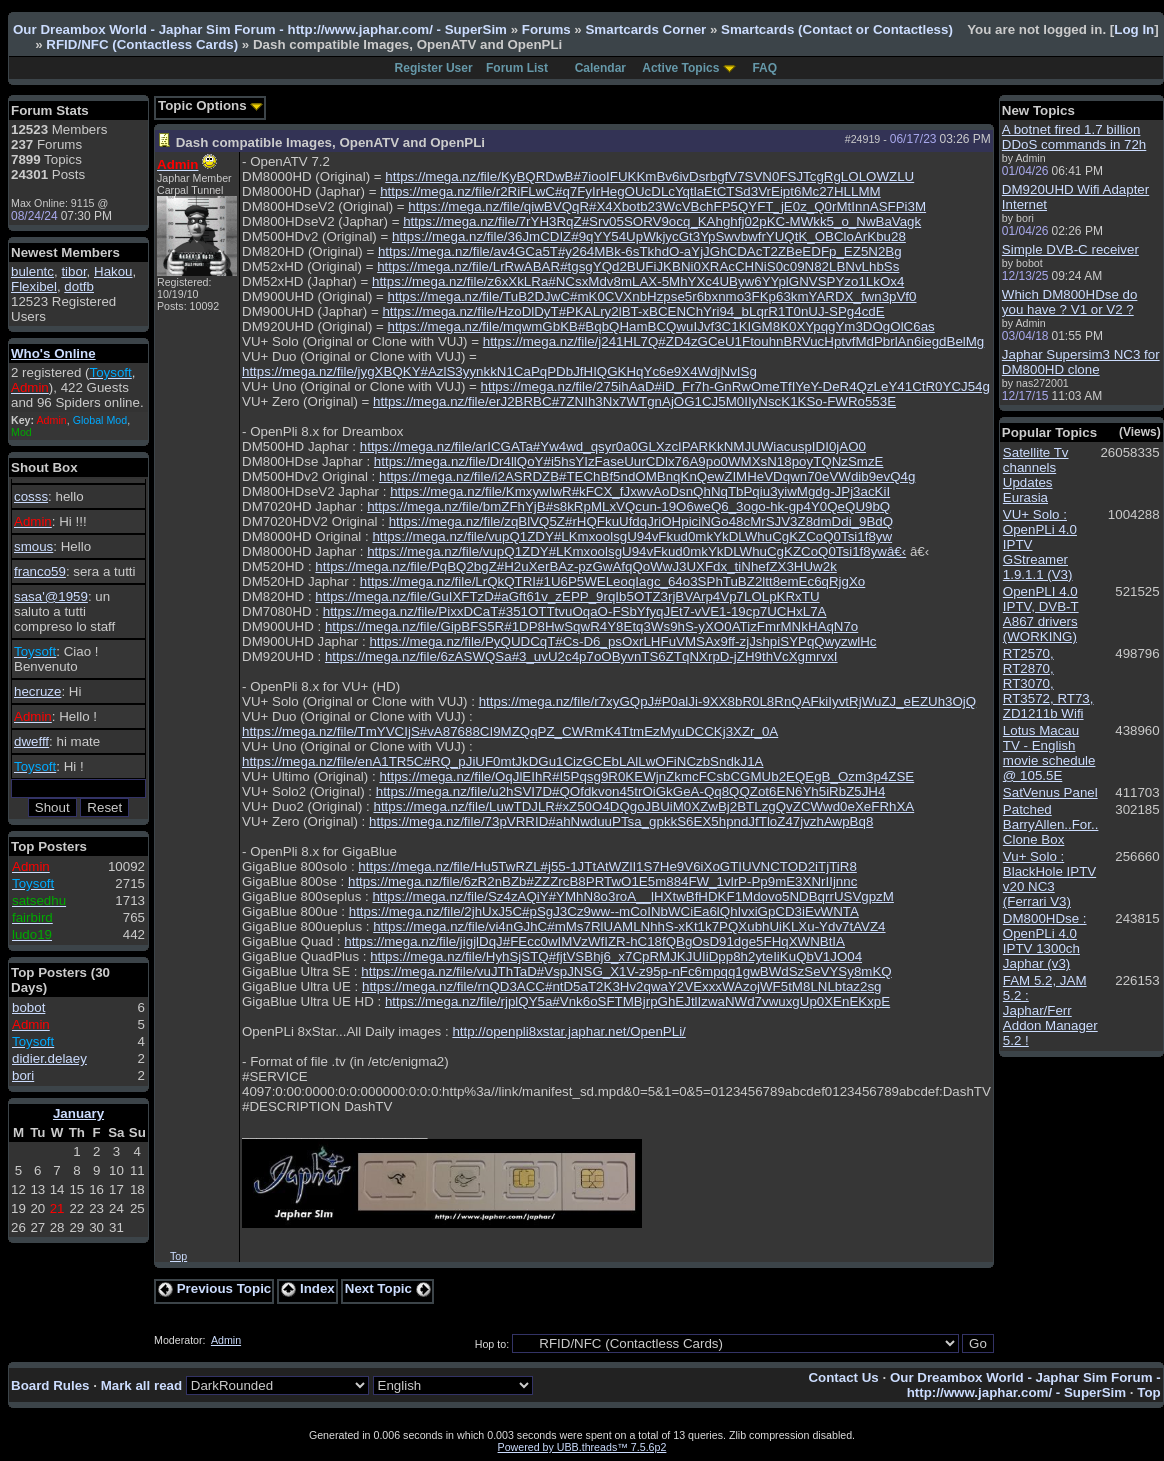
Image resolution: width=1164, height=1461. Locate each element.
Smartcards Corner (645, 29)
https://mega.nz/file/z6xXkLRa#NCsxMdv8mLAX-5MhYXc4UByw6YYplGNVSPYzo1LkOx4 (638, 281)
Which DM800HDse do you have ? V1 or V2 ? (1070, 302)
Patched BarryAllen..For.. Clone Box (1051, 824)
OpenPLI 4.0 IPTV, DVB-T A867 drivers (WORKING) (1041, 614)
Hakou (113, 271)
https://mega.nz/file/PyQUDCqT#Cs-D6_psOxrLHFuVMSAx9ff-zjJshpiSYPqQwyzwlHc (622, 641)
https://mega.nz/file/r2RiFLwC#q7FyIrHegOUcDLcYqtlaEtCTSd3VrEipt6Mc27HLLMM (630, 191)
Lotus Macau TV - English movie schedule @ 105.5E (1049, 753)
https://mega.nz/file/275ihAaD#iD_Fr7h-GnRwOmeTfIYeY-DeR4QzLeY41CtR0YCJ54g (735, 386)
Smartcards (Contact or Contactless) (837, 29)
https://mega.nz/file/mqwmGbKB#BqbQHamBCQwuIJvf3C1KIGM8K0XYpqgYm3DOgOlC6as (661, 326)
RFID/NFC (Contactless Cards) (142, 44)
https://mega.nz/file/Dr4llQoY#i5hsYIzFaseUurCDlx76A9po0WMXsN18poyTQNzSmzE (629, 461)
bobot (28, 1007)
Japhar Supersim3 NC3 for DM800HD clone (1081, 362)
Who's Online (53, 353)
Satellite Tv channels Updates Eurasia (1036, 475)
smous (33, 546)
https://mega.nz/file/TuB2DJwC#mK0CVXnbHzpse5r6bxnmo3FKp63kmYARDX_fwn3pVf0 (652, 296)
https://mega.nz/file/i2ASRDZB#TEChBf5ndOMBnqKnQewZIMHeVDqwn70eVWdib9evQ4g (647, 476)
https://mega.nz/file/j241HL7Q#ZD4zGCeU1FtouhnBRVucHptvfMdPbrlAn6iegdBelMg (734, 341)
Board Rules (50, 1385)
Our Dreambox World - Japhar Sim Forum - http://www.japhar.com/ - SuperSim (260, 29)
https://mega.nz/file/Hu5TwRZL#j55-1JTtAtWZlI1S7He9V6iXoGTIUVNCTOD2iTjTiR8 (607, 866)
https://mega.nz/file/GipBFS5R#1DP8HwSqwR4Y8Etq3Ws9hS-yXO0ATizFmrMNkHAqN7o (591, 626)
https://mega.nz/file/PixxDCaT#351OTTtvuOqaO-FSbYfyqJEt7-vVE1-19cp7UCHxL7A (575, 611)
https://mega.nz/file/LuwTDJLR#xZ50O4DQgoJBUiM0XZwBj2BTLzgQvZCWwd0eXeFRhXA (643, 806)
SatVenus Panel (1050, 792)
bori (23, 1075)
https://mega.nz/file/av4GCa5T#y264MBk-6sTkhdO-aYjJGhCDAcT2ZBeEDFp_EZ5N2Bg (640, 251)
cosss (31, 496)
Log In (1134, 29)
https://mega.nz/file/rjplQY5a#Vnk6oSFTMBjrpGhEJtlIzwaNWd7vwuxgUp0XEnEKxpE (637, 1001)
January (78, 1113)
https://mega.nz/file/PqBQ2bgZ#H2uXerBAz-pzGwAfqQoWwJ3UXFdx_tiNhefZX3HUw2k (575, 566)
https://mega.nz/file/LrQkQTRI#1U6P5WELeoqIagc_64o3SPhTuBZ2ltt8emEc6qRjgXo (613, 581)
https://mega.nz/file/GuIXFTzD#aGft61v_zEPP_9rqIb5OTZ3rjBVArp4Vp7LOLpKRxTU (567, 596)
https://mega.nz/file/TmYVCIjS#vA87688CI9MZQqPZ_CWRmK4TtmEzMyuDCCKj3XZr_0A (510, 731)
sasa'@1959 (51, 596)
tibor (73, 271)
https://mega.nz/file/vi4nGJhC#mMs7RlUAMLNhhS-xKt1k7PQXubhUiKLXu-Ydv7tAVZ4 (629, 926)
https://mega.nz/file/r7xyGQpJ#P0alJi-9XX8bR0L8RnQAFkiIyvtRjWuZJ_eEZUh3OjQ (728, 701)
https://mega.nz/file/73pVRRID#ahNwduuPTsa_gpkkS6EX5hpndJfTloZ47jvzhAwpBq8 (621, 821)
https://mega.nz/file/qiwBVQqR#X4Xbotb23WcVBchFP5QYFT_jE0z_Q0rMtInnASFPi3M (667, 206)
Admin (226, 1340)
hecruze (37, 691)
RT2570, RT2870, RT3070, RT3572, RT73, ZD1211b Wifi (1048, 683)
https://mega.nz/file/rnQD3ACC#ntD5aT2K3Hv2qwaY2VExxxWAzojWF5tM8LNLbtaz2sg (622, 986)
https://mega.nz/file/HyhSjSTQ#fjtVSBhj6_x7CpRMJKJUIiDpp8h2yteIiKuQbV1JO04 (616, 956)
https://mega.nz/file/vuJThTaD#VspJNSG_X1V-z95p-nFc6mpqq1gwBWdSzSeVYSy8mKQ (626, 971)
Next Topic (388, 1288)
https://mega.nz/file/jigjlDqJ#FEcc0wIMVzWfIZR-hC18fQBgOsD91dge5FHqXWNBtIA (594, 941)
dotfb (79, 286)
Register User (434, 68)
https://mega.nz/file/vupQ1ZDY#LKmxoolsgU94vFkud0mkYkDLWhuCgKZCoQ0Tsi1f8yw (632, 536)
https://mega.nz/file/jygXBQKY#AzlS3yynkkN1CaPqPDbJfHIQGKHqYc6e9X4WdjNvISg (499, 371)
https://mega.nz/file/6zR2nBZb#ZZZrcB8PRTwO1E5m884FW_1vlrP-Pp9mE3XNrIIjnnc (602, 881)
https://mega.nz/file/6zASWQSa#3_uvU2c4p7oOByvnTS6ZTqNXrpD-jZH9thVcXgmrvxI (581, 656)
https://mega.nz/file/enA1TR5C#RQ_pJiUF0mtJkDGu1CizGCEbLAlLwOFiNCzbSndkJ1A (502, 761)
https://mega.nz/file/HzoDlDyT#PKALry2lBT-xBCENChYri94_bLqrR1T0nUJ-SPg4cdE (633, 311)
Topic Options (210, 105)
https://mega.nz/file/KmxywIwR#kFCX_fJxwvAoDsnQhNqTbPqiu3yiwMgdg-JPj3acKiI (640, 491)
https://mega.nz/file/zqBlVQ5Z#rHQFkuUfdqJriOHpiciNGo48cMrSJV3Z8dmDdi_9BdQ (641, 521)
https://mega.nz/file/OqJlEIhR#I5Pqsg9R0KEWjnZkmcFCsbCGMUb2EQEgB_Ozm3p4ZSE (646, 776)
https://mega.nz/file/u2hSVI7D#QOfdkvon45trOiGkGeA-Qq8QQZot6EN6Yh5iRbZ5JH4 (631, 791)
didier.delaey (49, 1058)
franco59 (40, 571)
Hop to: (492, 1344)
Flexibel (34, 286)
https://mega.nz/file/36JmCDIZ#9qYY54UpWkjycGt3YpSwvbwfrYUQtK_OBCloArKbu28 (649, 236)
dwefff (31, 741)
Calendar (600, 68)
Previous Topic (214, 1288)
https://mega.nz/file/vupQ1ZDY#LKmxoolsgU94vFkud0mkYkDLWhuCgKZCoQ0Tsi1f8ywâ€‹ (636, 551)
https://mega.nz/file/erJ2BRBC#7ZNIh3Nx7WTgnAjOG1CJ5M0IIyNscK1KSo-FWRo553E (634, 401)
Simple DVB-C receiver (1070, 249)
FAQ (764, 68)
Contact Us (843, 1377)
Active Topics (680, 68)
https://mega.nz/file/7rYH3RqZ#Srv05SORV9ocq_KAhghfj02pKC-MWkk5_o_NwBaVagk (662, 221)
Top (178, 1256)
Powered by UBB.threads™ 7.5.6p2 (582, 1447)
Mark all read (142, 1385)
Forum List (517, 68)
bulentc (32, 271)
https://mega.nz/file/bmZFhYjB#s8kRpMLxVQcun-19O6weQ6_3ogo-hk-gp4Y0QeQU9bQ (628, 506)
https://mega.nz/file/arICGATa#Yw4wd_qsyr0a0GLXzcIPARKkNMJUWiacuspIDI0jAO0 (613, 446)
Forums (546, 29)
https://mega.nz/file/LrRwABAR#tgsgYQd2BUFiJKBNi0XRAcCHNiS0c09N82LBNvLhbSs (638, 266)
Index (308, 1288)
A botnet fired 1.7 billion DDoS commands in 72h (1074, 137)
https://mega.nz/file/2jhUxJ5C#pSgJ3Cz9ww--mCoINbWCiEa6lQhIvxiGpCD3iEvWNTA (604, 911)
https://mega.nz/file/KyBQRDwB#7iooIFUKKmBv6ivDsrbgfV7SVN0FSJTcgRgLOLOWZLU (649, 176)
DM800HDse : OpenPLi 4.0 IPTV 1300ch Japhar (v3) (1045, 941)
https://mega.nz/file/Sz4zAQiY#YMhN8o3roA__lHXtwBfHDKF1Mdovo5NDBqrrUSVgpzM (632, 896)
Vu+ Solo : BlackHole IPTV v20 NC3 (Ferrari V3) (1049, 879)
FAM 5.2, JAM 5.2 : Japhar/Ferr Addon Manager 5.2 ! (1050, 1010)
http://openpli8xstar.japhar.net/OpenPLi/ (568, 1031)
